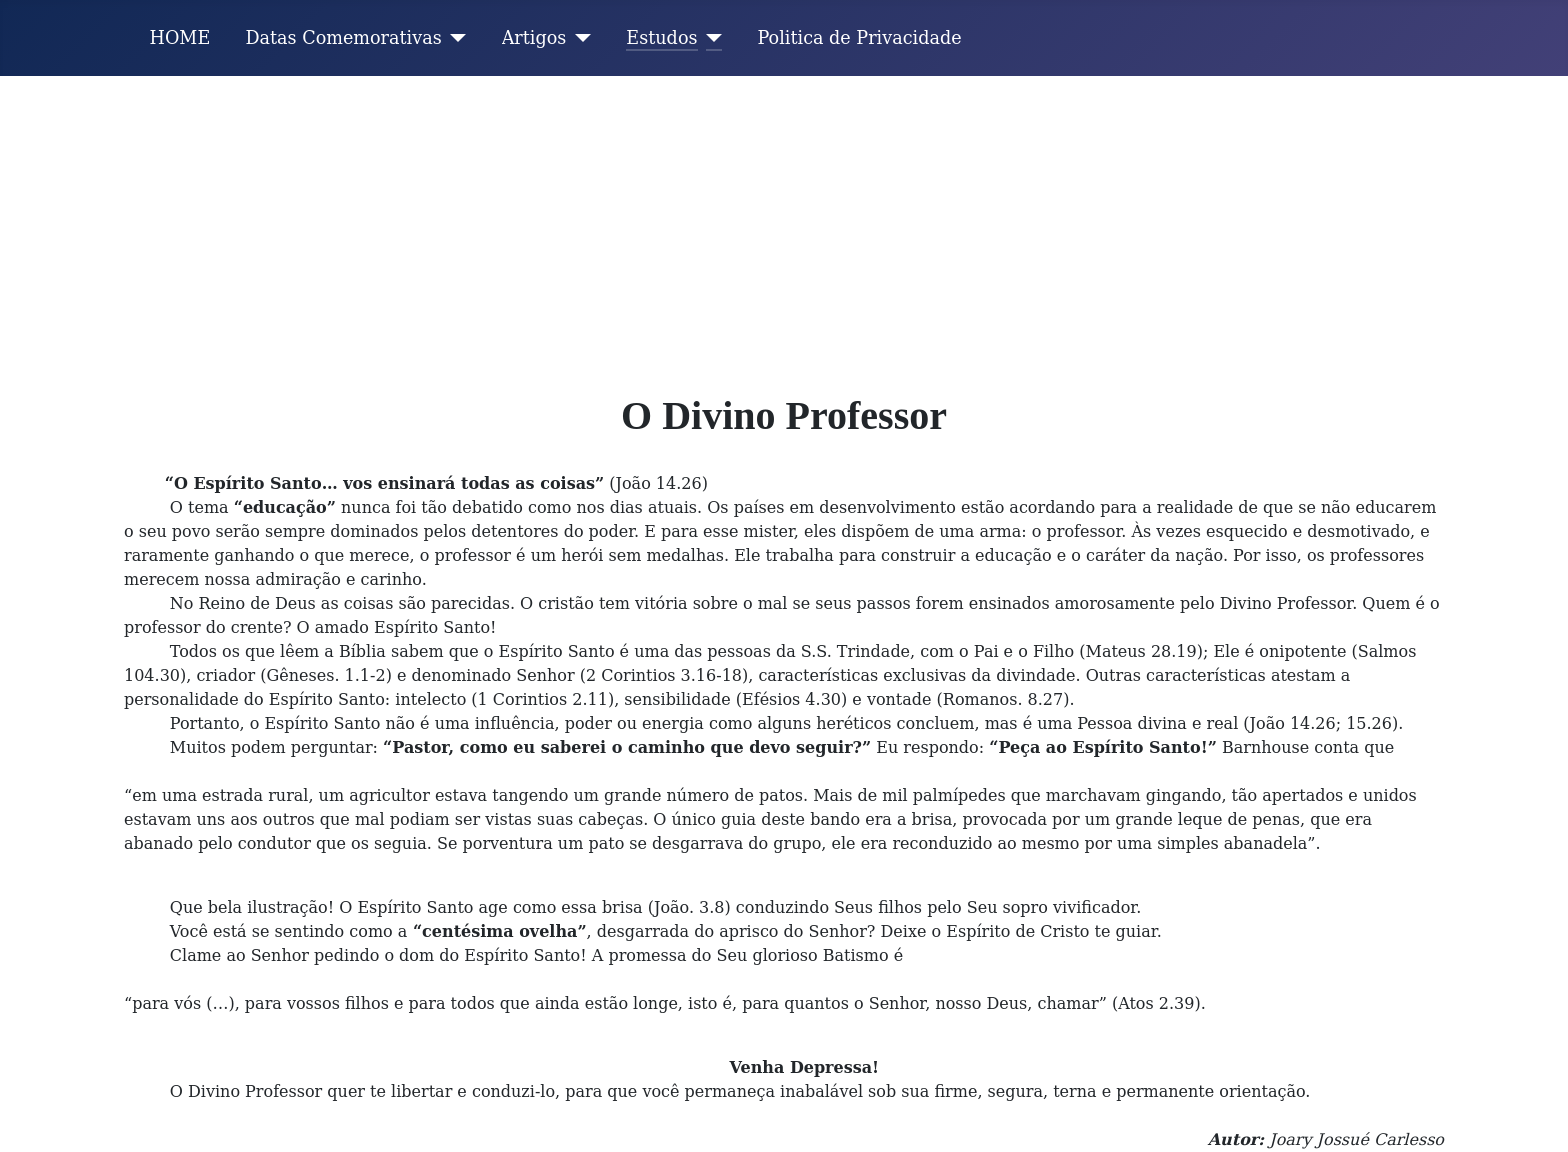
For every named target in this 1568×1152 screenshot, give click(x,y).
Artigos (534, 38)
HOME (180, 38)
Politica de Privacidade (860, 38)
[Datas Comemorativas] (454, 38)
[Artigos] (578, 38)
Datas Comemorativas (343, 38)
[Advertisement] (784, 226)
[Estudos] (710, 38)
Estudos (661, 38)
